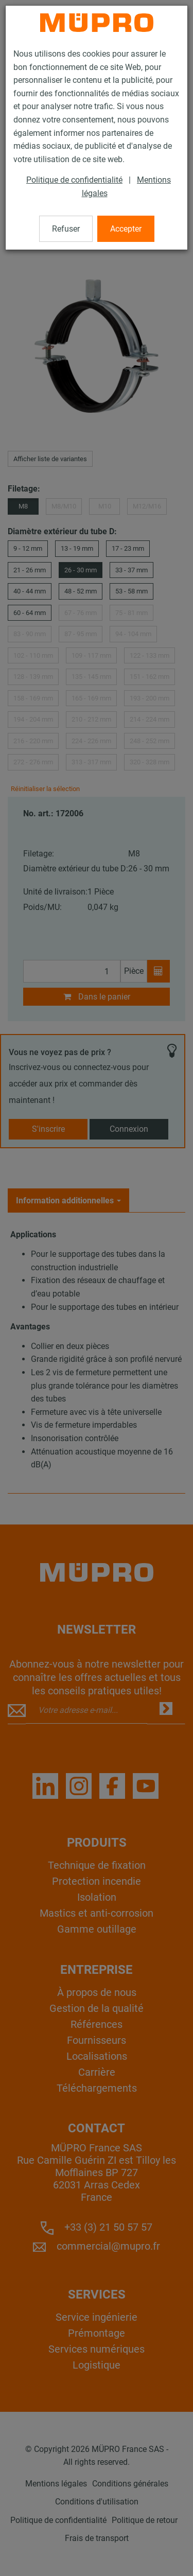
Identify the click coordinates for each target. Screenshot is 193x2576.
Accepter (126, 229)
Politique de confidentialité (74, 180)
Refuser (66, 229)
